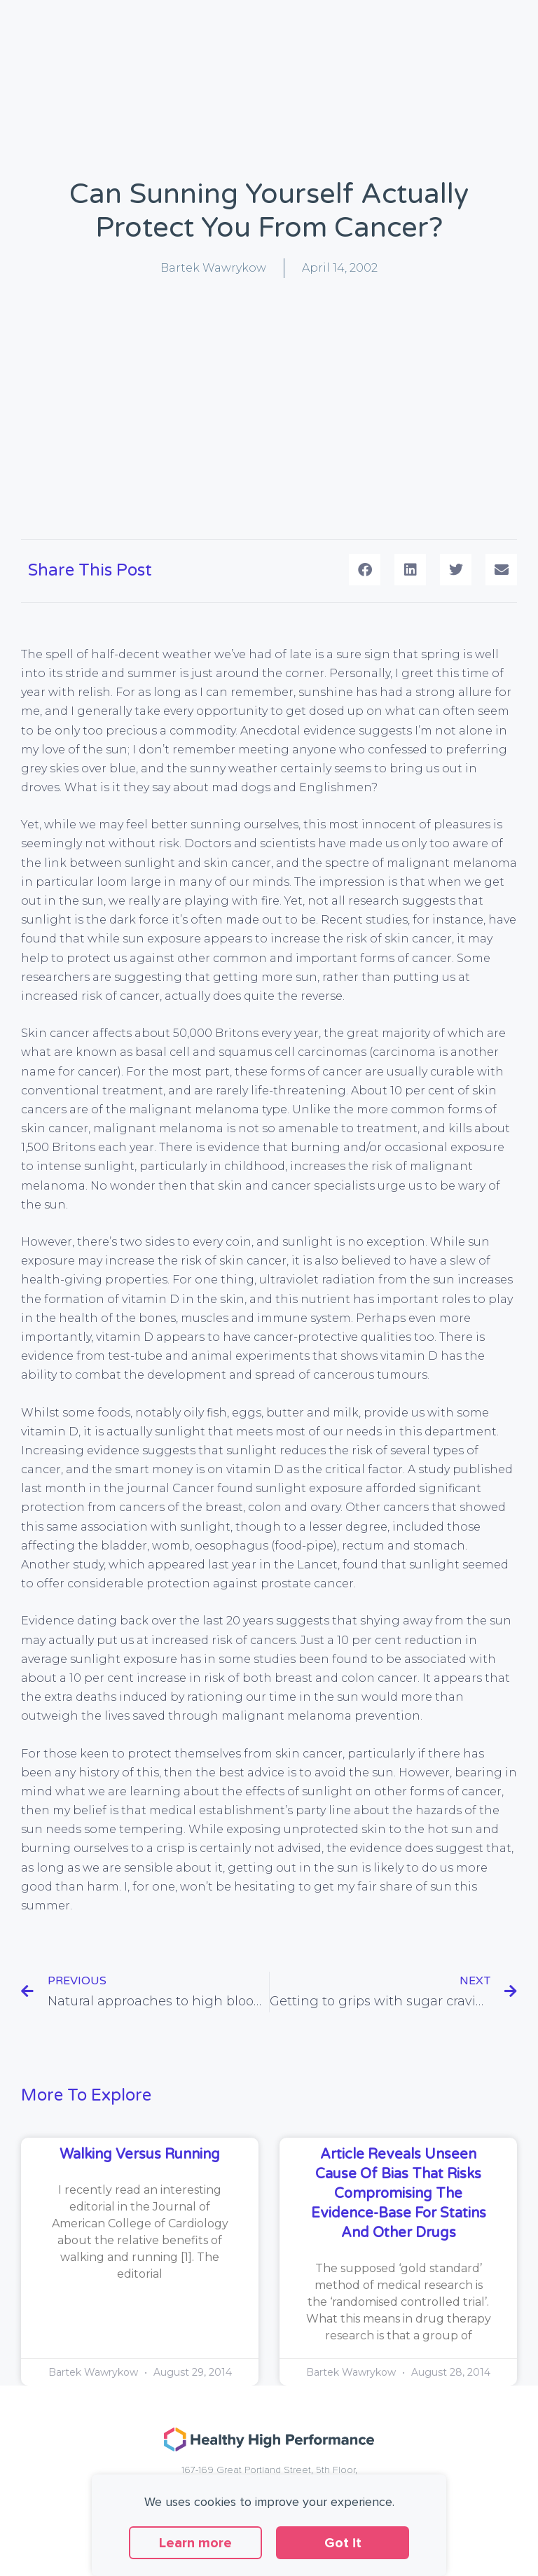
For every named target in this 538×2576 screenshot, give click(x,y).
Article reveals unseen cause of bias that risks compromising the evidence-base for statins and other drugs (398, 2193)
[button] (364, 569)
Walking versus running (140, 2154)
